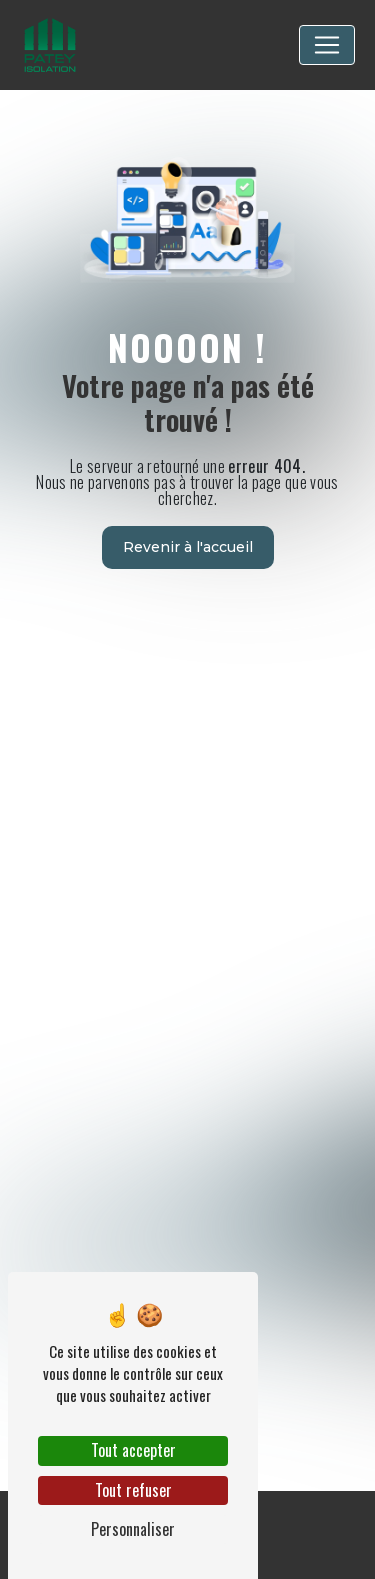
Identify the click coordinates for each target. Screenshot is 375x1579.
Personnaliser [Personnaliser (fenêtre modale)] (133, 1529)
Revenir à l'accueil (188, 547)
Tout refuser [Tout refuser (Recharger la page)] (133, 1490)
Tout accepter (133, 1450)
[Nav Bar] (327, 45)
